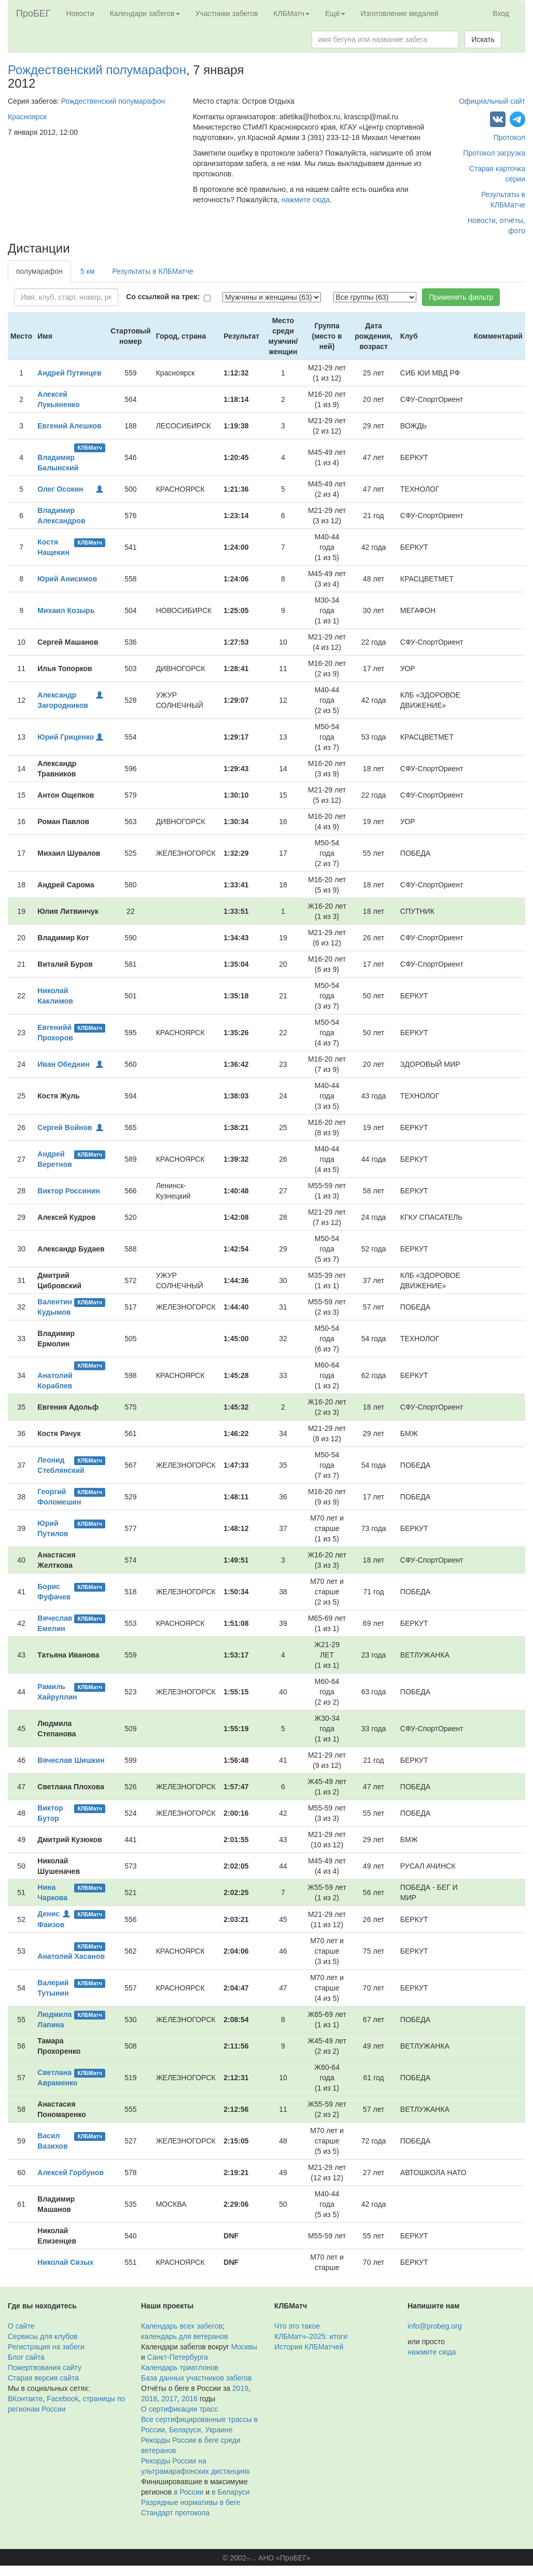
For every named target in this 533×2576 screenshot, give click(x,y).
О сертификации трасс (179, 2409)
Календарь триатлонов (179, 2367)
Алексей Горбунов (70, 2172)
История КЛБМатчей (308, 2347)
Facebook (62, 2398)
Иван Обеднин (63, 1064)
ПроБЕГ (33, 13)
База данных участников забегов (196, 2378)
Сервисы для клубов (43, 2336)
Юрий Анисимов (67, 579)
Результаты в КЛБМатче (153, 271)
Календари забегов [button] (145, 13)
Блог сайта (26, 2357)
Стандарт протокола (175, 2513)
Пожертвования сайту (44, 2367)
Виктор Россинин (68, 1191)
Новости (80, 13)
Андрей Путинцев (69, 373)
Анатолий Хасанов (71, 1956)
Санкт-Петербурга (177, 2357)
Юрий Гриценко (65, 737)
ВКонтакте (25, 2398)
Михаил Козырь (65, 610)
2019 (240, 2388)
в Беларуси (230, 2492)
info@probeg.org (435, 2326)
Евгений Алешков (69, 426)
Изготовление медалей (400, 13)
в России (188, 2492)
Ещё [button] (335, 13)
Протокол (509, 137)
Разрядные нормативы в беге (190, 2502)
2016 (189, 2398)
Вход (501, 13)
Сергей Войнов (64, 1127)
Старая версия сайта (43, 2378)
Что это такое (297, 2326)
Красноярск (27, 117)
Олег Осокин (60, 489)
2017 (169, 2398)
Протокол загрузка (494, 153)
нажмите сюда (306, 200)
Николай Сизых (65, 2262)
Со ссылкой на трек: (163, 297)
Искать (483, 39)
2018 (149, 2398)
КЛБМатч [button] (291, 13)
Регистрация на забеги (46, 2347)
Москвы (244, 2347)
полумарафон (39, 271)
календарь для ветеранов (184, 2336)
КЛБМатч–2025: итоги (310, 2336)
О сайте (21, 2326)
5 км (87, 271)
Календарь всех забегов (181, 2326)
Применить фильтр (461, 297)
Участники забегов (226, 13)
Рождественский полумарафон (97, 70)
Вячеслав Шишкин (70, 1760)
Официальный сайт (492, 101)
